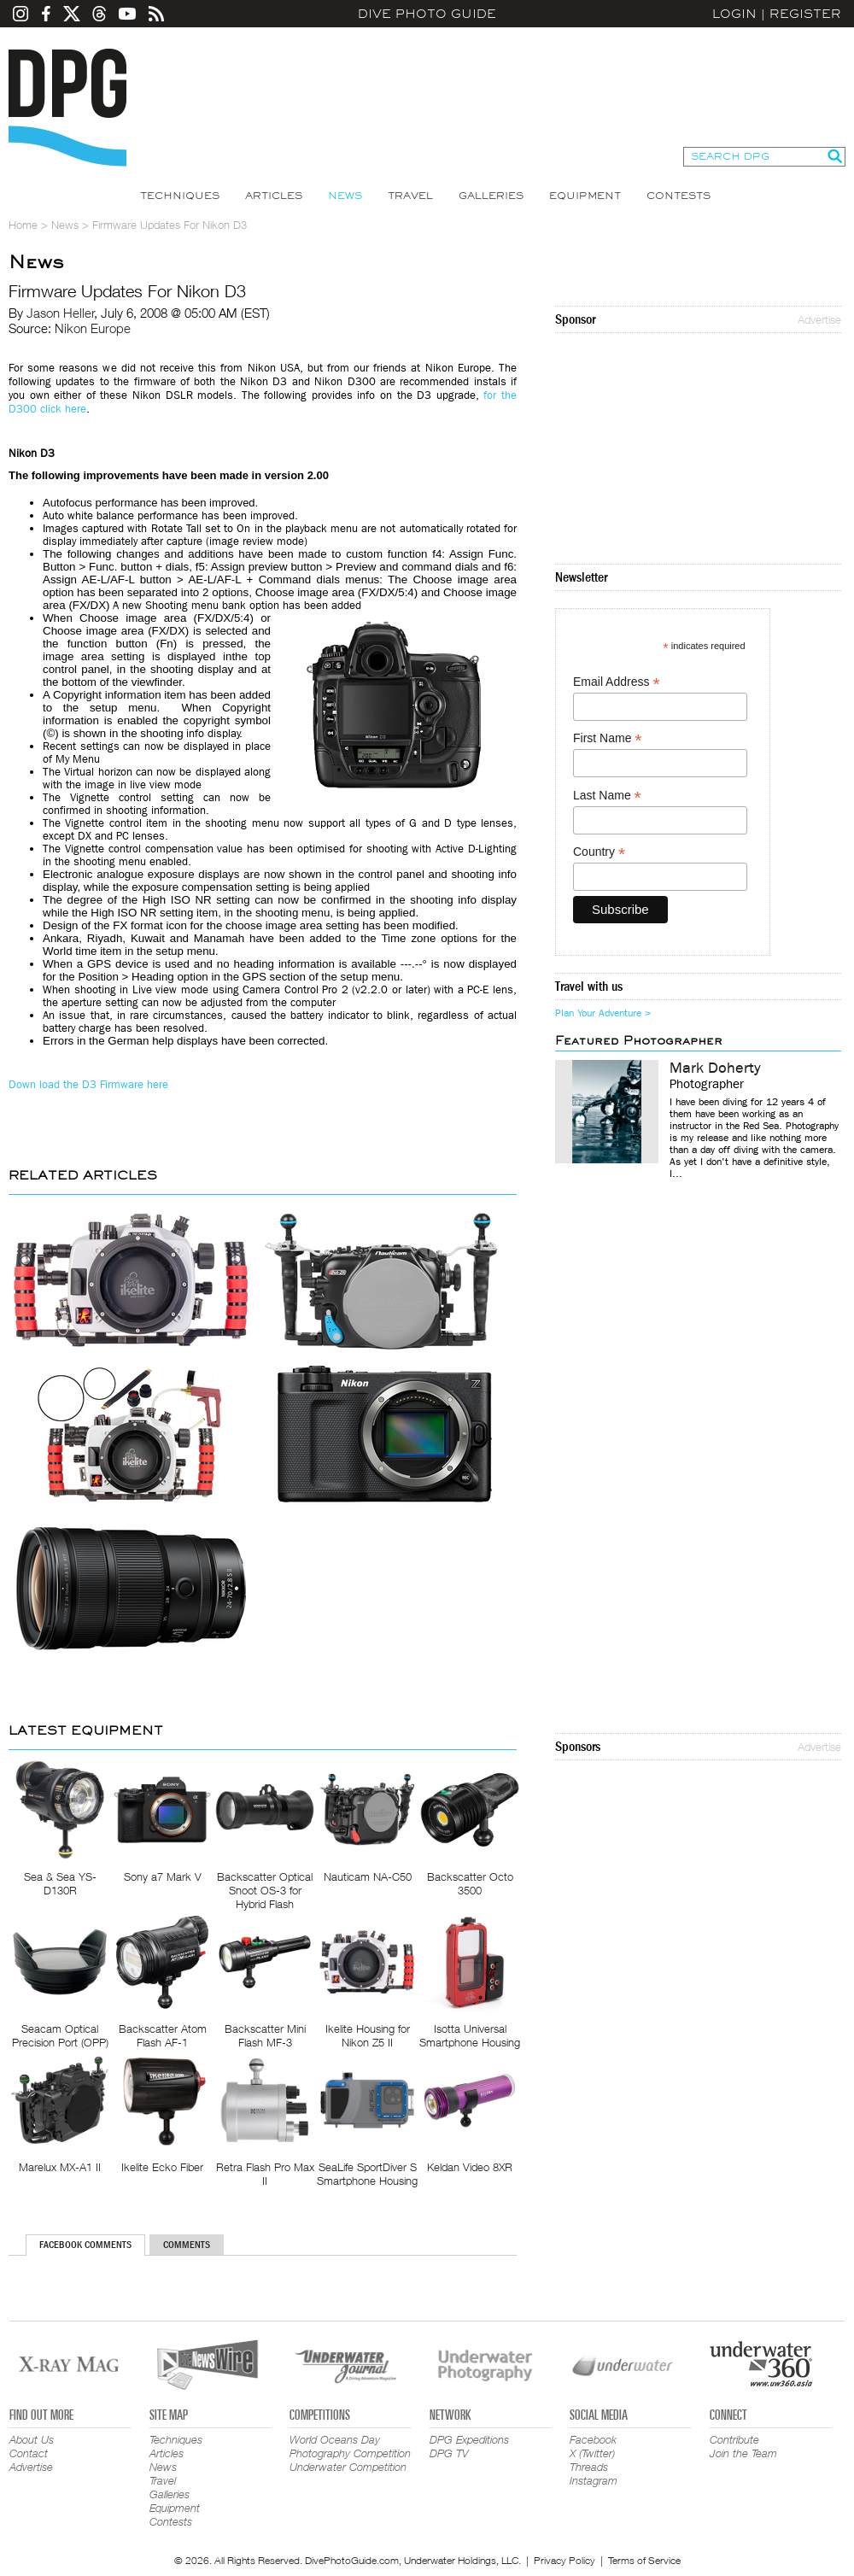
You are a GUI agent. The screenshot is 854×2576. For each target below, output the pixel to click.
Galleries (491, 196)
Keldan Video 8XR (469, 2167)
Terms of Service (644, 2560)
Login (734, 13)
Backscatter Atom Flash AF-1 (163, 2035)
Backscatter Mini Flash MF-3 (265, 2035)
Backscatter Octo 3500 (470, 1883)
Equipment (585, 196)
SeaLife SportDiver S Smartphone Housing (367, 2173)
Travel (410, 196)
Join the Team (743, 2453)
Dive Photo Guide (427, 13)
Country (599, 852)
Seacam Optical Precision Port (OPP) (60, 2035)
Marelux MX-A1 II (60, 2167)
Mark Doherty (715, 1068)
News (345, 196)
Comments (186, 2245)
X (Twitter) (592, 2453)
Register (805, 13)
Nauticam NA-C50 (368, 1876)
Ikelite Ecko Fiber (162, 2167)
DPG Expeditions (469, 2439)
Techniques (179, 196)
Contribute (734, 2439)
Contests (678, 196)
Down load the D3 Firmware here (88, 1084)
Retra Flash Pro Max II (265, 2173)
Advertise (819, 319)
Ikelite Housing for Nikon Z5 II (367, 2035)
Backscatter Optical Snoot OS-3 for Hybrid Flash (265, 1890)
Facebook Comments (85, 2245)
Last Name (607, 795)
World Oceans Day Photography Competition (350, 2446)
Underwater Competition (348, 2467)
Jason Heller (60, 312)
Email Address (616, 682)
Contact (28, 2453)
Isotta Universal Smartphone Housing (469, 2035)
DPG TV (449, 2453)
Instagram (593, 2480)
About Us (31, 2439)
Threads (589, 2467)
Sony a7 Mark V (163, 1876)
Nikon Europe (93, 328)
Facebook (593, 2439)
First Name (607, 738)
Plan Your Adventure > (603, 1013)
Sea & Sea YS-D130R (60, 1883)
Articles (273, 196)
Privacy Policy (564, 2560)
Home (23, 224)
